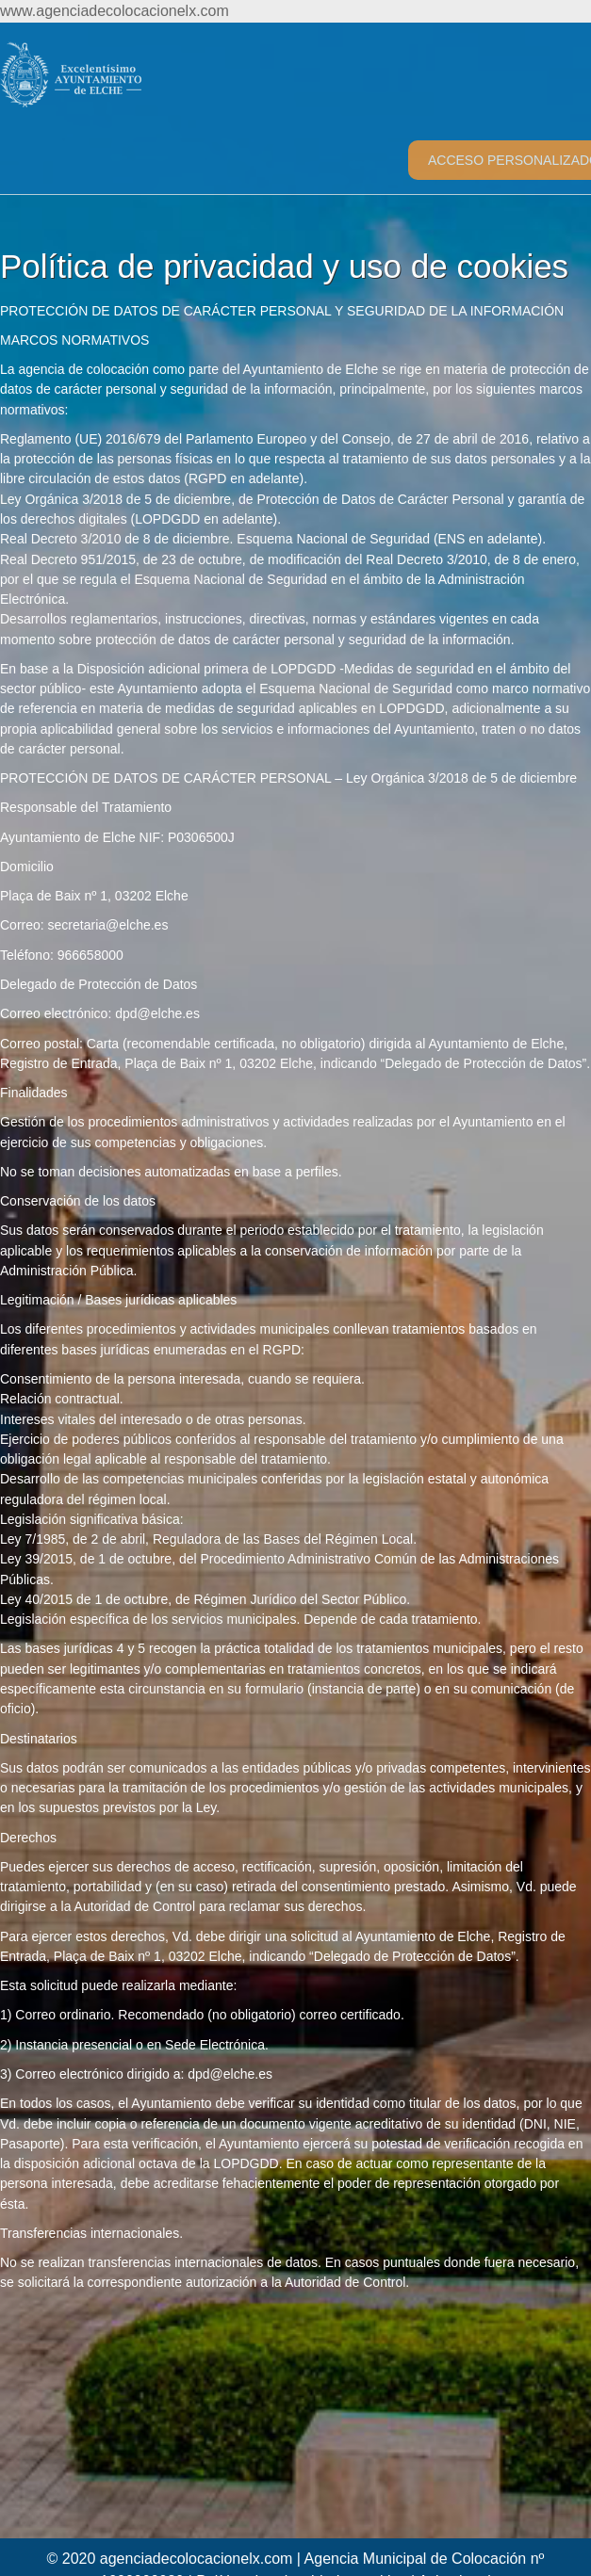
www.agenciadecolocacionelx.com (114, 11)
